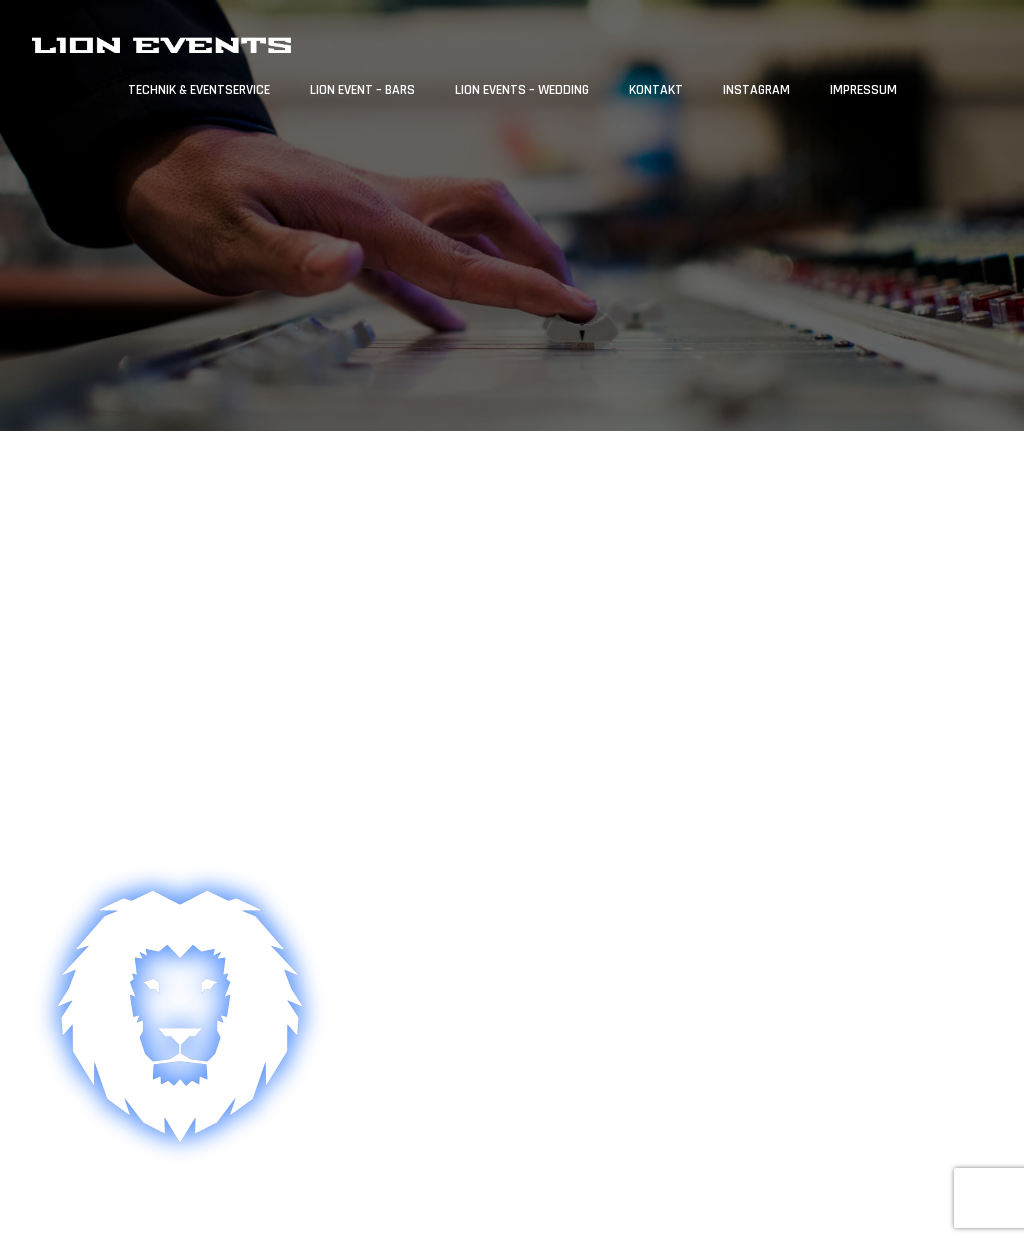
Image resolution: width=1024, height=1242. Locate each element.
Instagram (756, 90)
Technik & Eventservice (199, 90)
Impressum (863, 90)
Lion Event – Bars (362, 90)
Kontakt (656, 90)
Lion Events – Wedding (522, 90)
